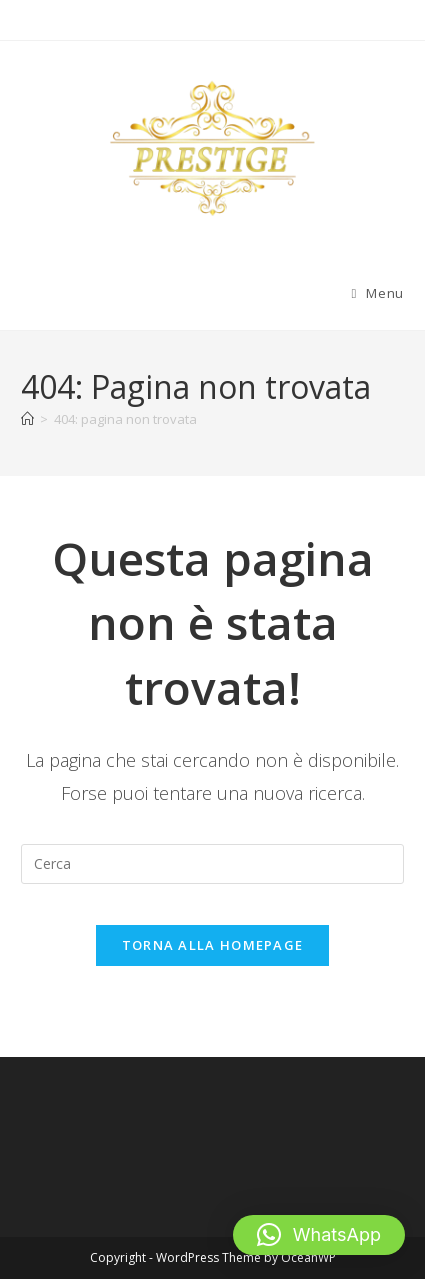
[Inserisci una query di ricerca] (212, 864)
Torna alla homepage (213, 945)
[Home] (27, 419)
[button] (319, 1235)
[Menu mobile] (377, 293)
